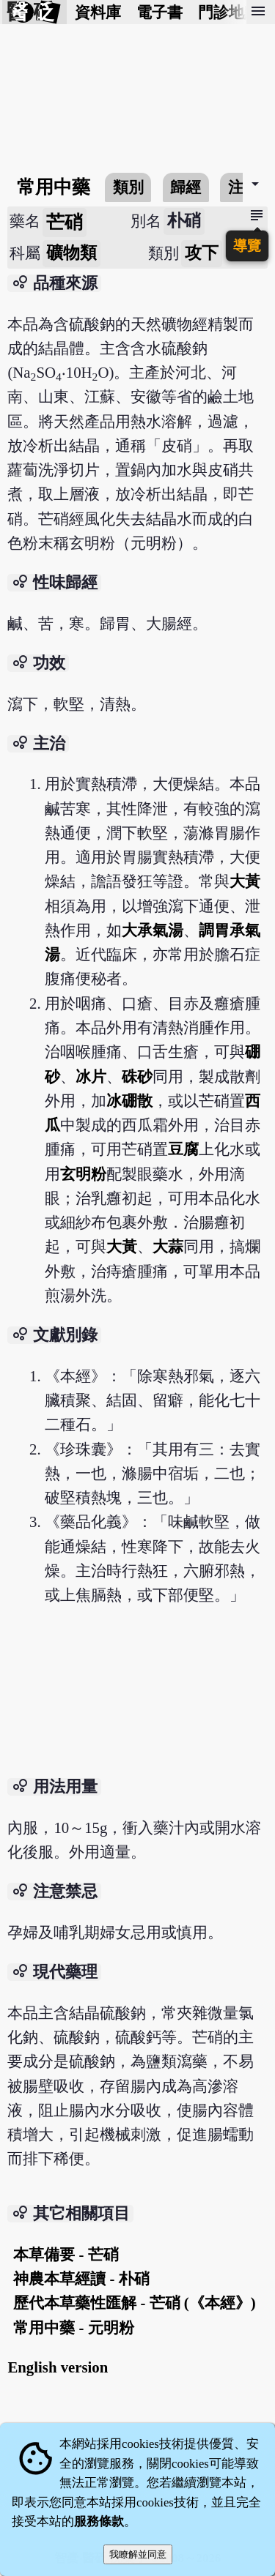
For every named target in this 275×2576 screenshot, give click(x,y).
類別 (128, 187)
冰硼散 (129, 1100)
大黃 (245, 881)
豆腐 (183, 1148)
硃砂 (137, 1076)
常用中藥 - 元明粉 (73, 2327)
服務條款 (99, 2521)
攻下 (202, 253)
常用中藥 (53, 187)
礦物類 (71, 253)
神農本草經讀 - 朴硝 (81, 2278)
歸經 (185, 187)
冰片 (91, 1076)
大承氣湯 (152, 930)
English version (57, 2367)
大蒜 (168, 1246)
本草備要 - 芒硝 (65, 2254)
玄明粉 (83, 1173)
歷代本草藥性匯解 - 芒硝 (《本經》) (134, 2302)
